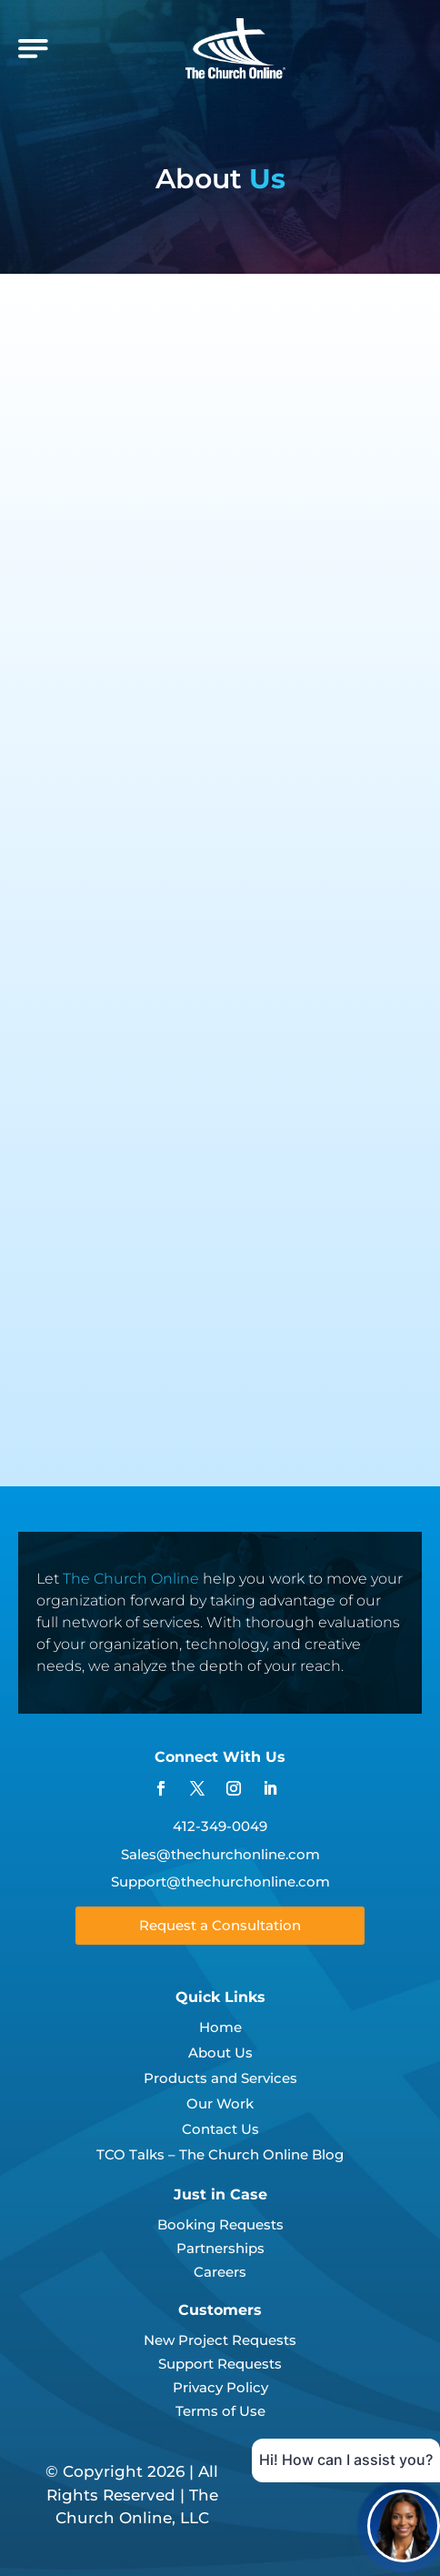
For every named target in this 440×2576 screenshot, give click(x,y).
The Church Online (131, 1578)
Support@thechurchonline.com (220, 1881)
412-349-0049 (220, 1826)
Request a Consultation (220, 1925)
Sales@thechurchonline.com (220, 1854)
